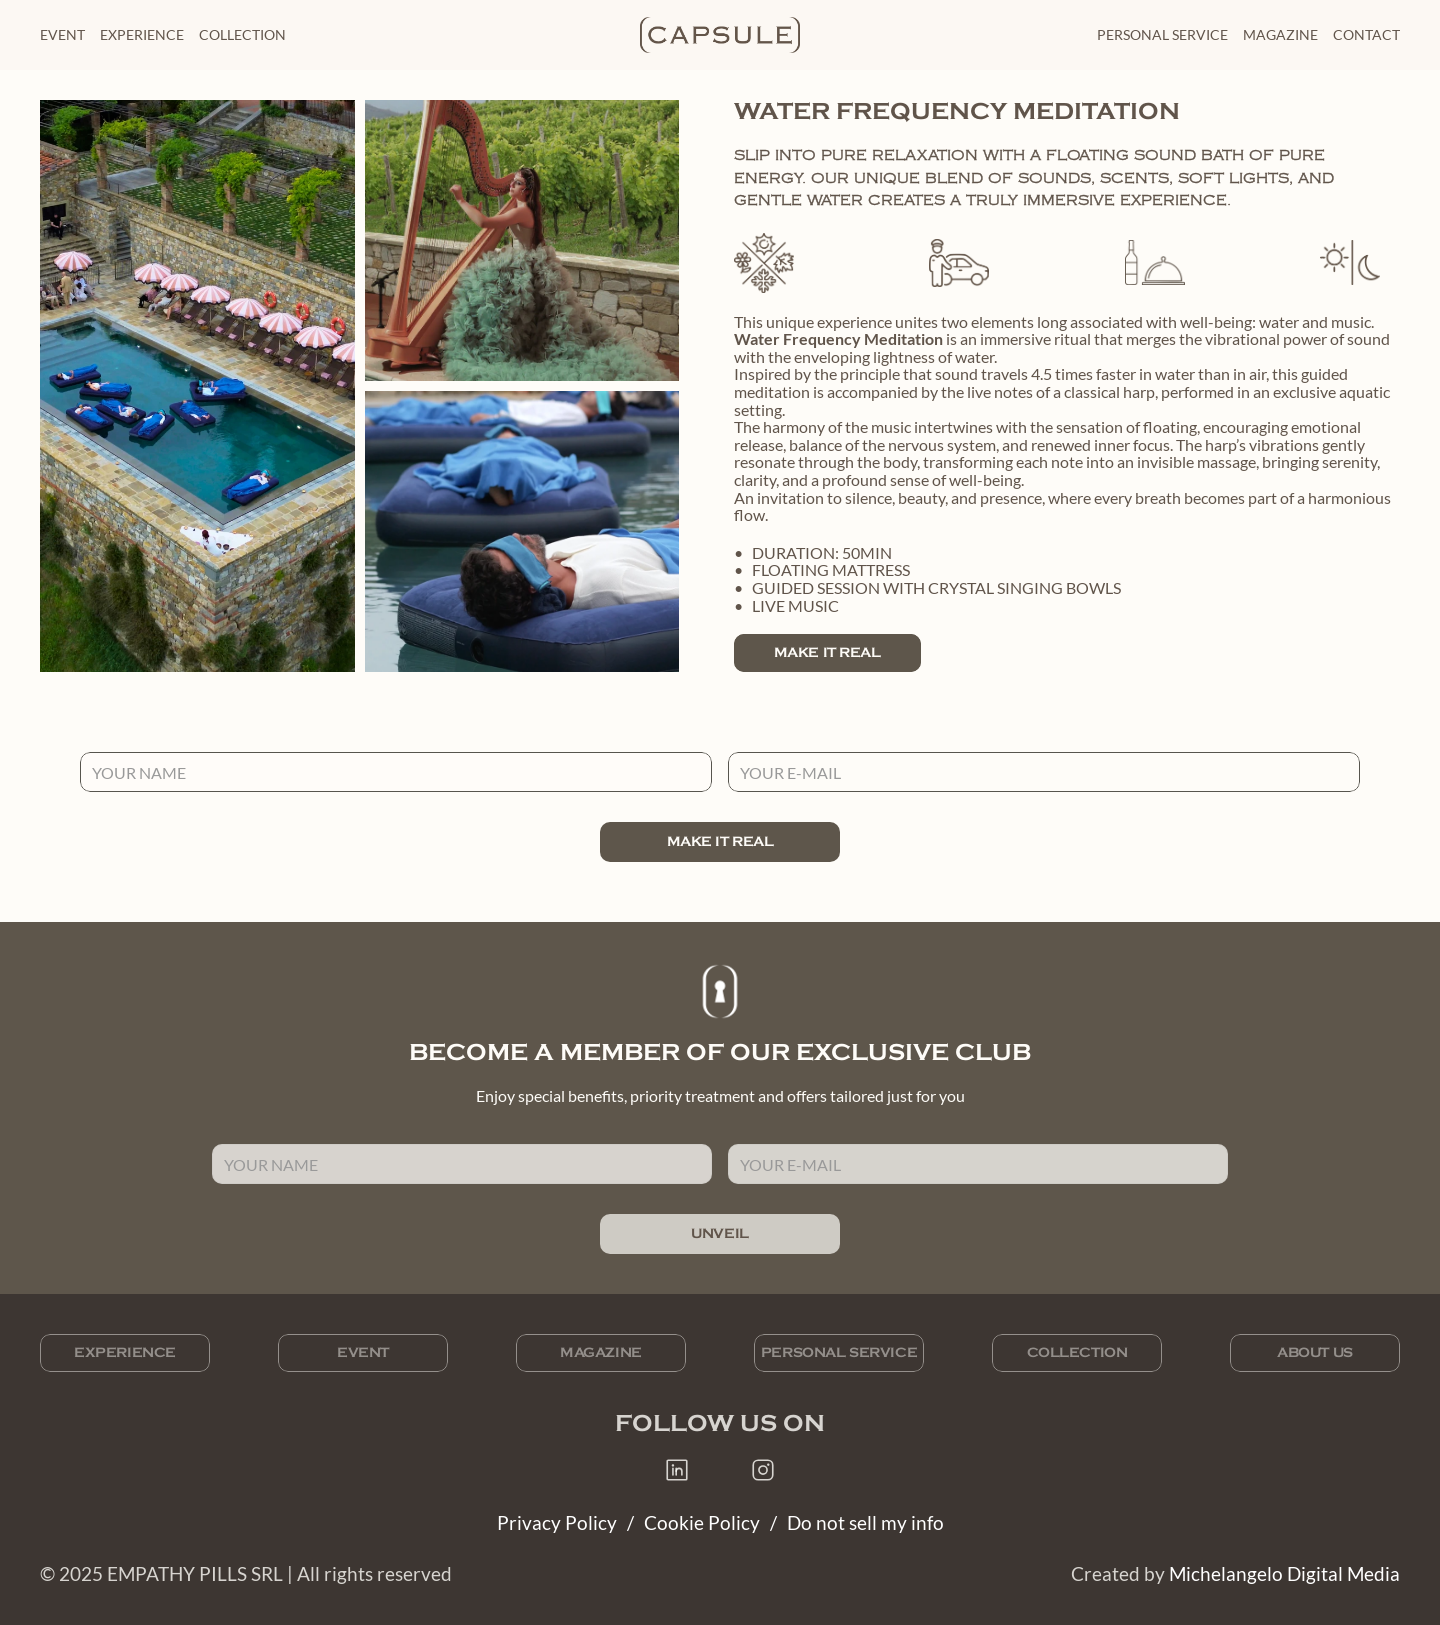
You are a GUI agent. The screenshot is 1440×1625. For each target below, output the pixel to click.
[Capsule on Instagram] (763, 1470)
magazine (1280, 34)
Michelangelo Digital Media (1284, 1573)
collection (242, 34)
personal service (1162, 34)
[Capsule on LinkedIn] (677, 1470)
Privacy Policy (557, 1522)
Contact (1366, 34)
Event (62, 34)
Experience (142, 34)
